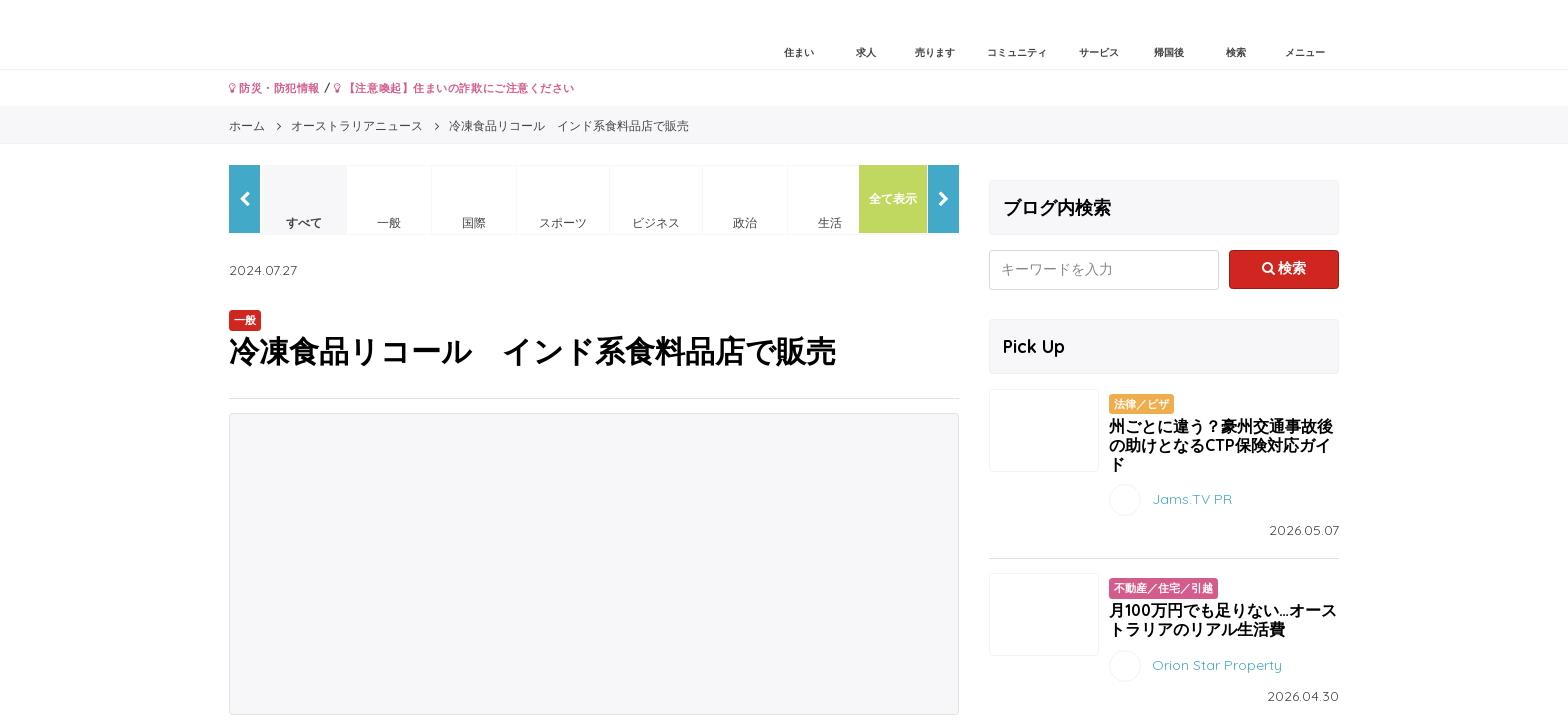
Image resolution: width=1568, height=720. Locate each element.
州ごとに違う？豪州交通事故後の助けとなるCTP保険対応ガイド (1221, 445)
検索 (1284, 268)
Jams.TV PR (1192, 499)
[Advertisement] (594, 564)
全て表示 (893, 198)
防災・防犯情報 (274, 88)
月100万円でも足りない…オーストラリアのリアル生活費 (1223, 619)
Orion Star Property (1217, 664)
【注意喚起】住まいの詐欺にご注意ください (454, 88)
